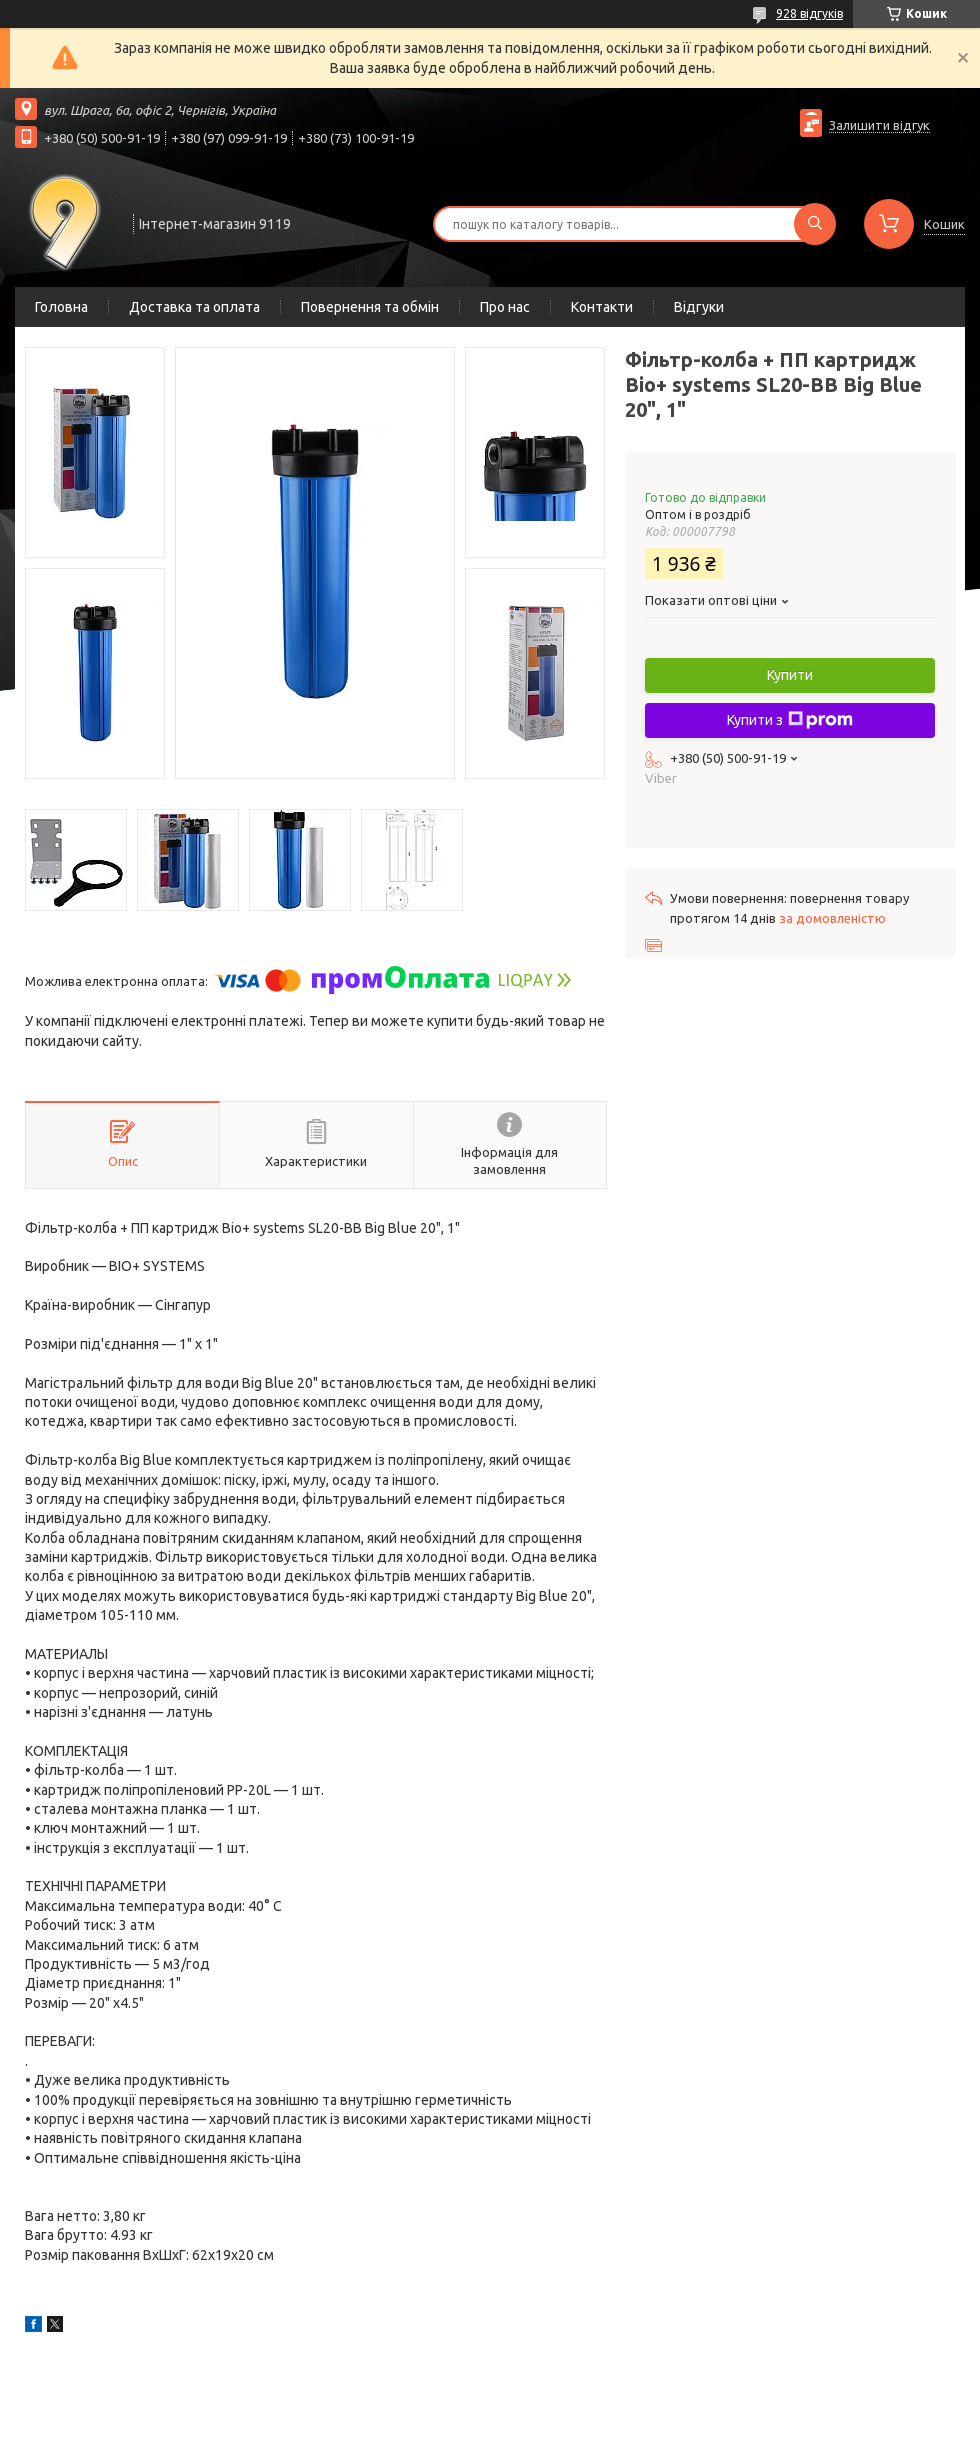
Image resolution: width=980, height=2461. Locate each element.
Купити (790, 675)
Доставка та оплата (194, 307)
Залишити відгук (879, 125)
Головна (61, 307)
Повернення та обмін (370, 307)
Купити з (790, 720)
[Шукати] (815, 224)
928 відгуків (809, 13)
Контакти (602, 307)
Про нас (505, 307)
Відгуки (699, 307)
